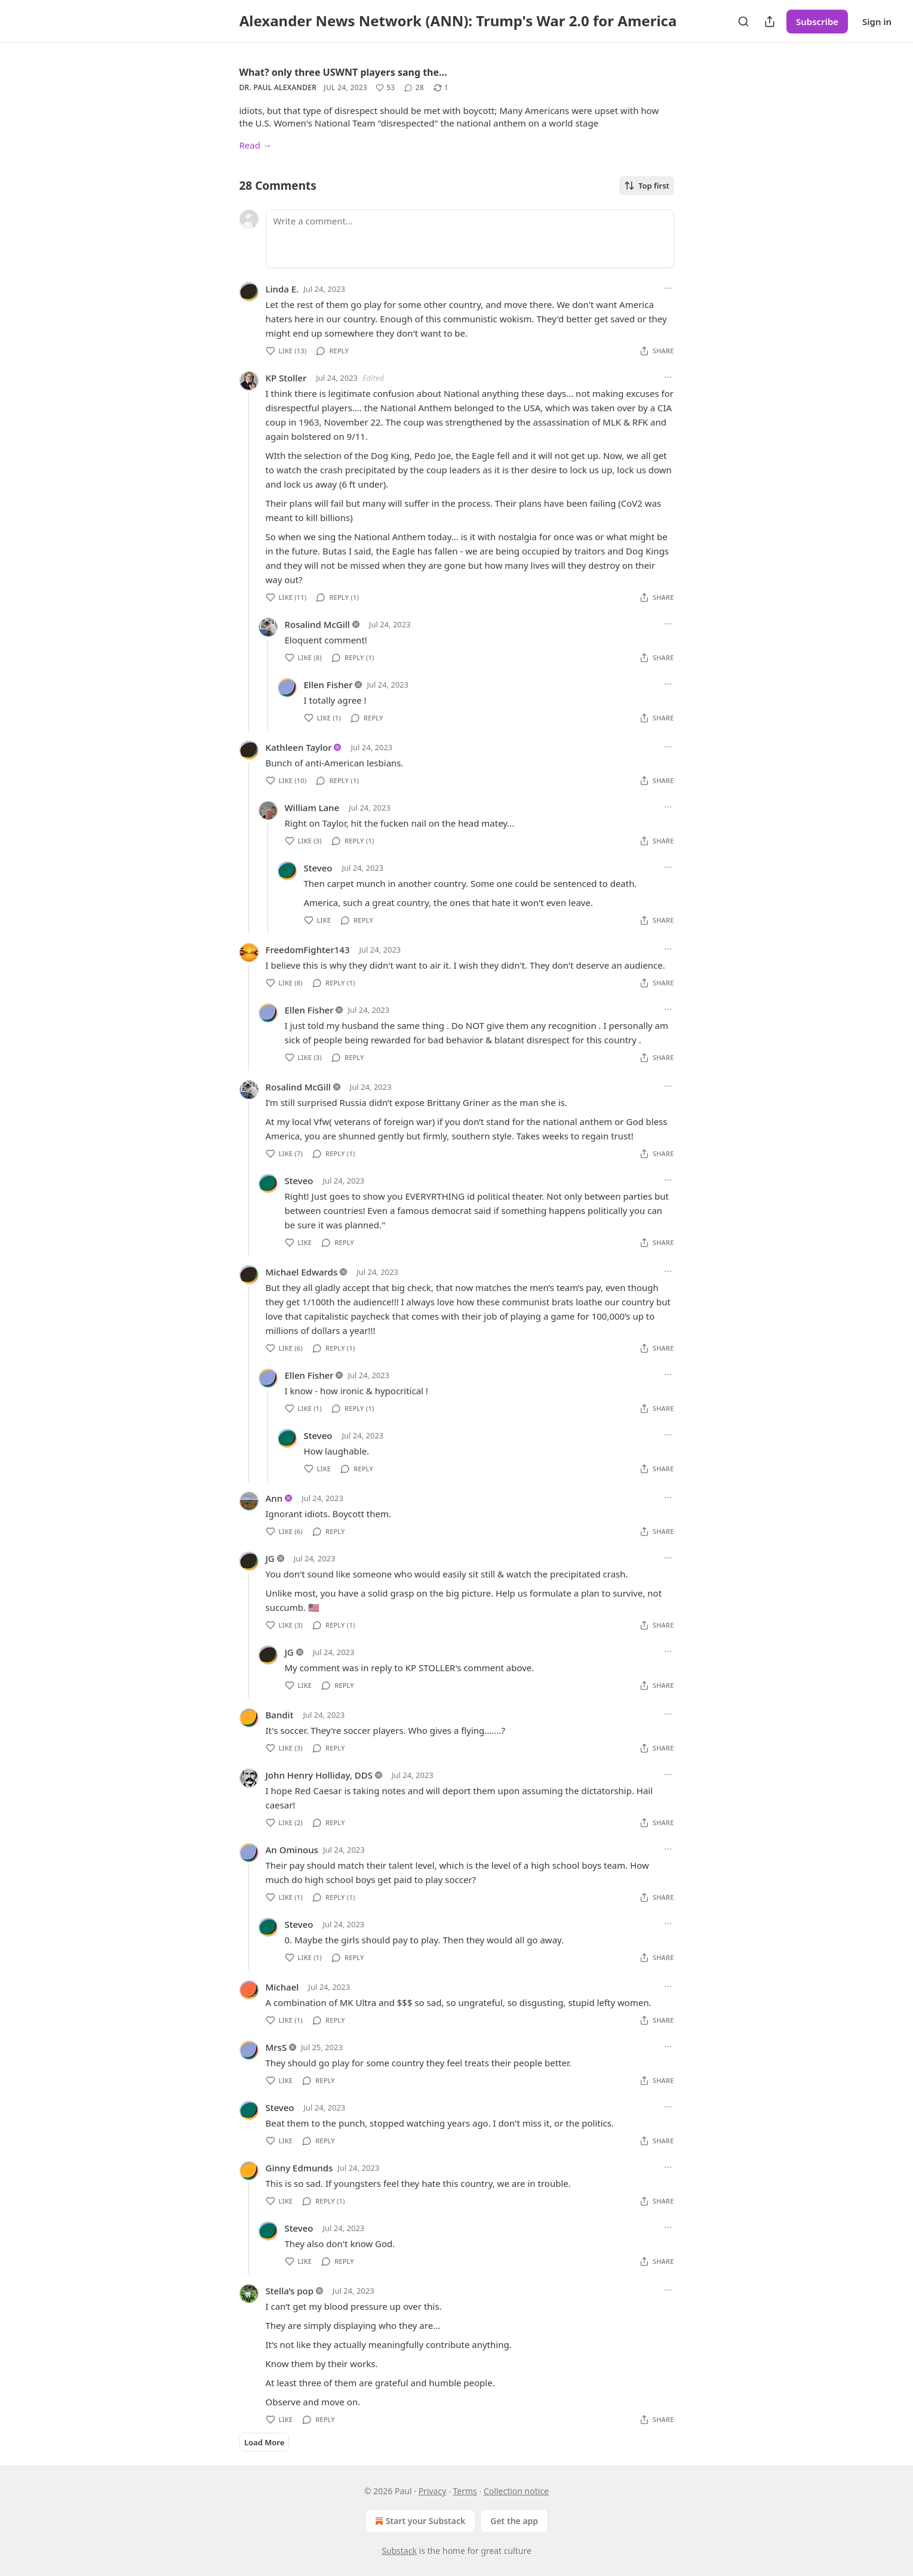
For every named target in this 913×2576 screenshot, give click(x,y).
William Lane (312, 808)
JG (270, 1558)
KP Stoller (286, 378)
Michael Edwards (302, 1272)
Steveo (318, 868)
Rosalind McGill (317, 624)
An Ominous (292, 1850)
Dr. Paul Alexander (278, 87)
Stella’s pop (289, 2291)
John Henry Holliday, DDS (319, 1775)
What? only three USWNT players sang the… (343, 72)
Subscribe (817, 21)
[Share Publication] (770, 21)
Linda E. (282, 289)
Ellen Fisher (328, 685)
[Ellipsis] (668, 288)
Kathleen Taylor (299, 747)
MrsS (276, 2047)
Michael (282, 1987)
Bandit (280, 1715)
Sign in (877, 21)
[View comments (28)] (414, 88)
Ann (274, 1498)
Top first (646, 185)
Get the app (514, 2520)
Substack (399, 2550)
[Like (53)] (385, 88)
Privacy (433, 2491)
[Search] (743, 21)
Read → (255, 145)
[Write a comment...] (470, 238)
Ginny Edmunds (299, 2168)
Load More (264, 2442)
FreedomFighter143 (308, 950)
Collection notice (516, 2491)
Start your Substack (419, 2521)
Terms (465, 2491)
